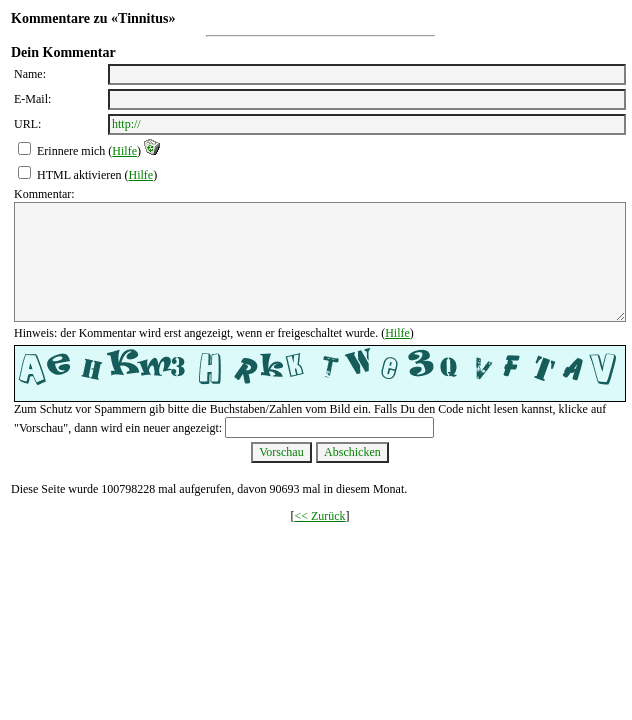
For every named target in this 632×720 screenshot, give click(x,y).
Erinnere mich (71, 151)
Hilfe (124, 151)
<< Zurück (319, 516)
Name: (30, 74)
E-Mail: (32, 99)
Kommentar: (44, 194)
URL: (27, 124)
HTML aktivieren (79, 175)
